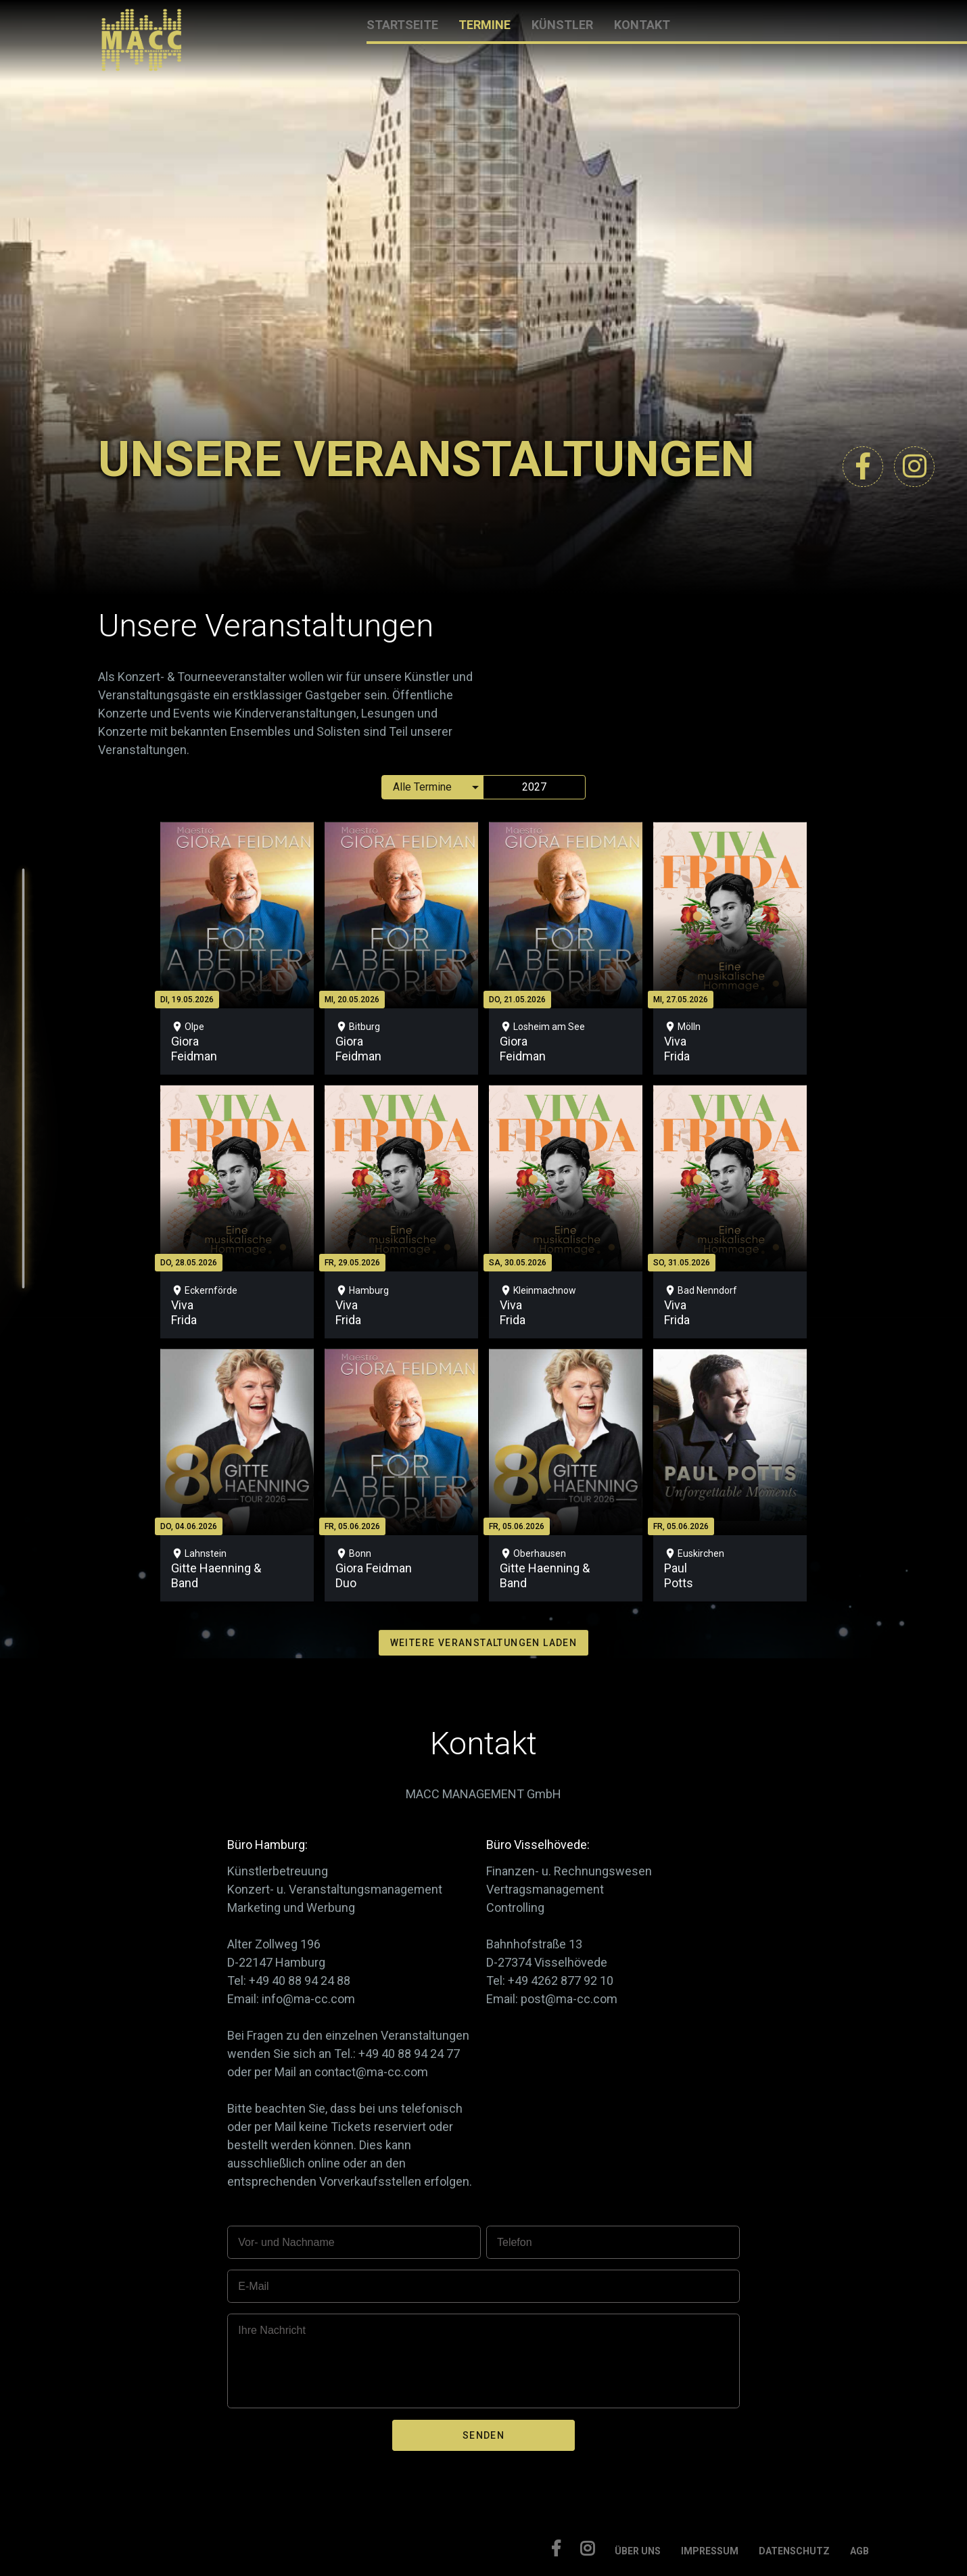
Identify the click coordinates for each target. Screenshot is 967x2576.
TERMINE (484, 25)
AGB (859, 2551)
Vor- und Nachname (286, 2242)
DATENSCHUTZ (794, 2551)
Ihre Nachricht (272, 2330)
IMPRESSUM (709, 2551)
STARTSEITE (402, 25)
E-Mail (253, 2286)
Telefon (514, 2242)
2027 (534, 786)
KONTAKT (642, 25)
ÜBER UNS (638, 2551)
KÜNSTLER (562, 25)
